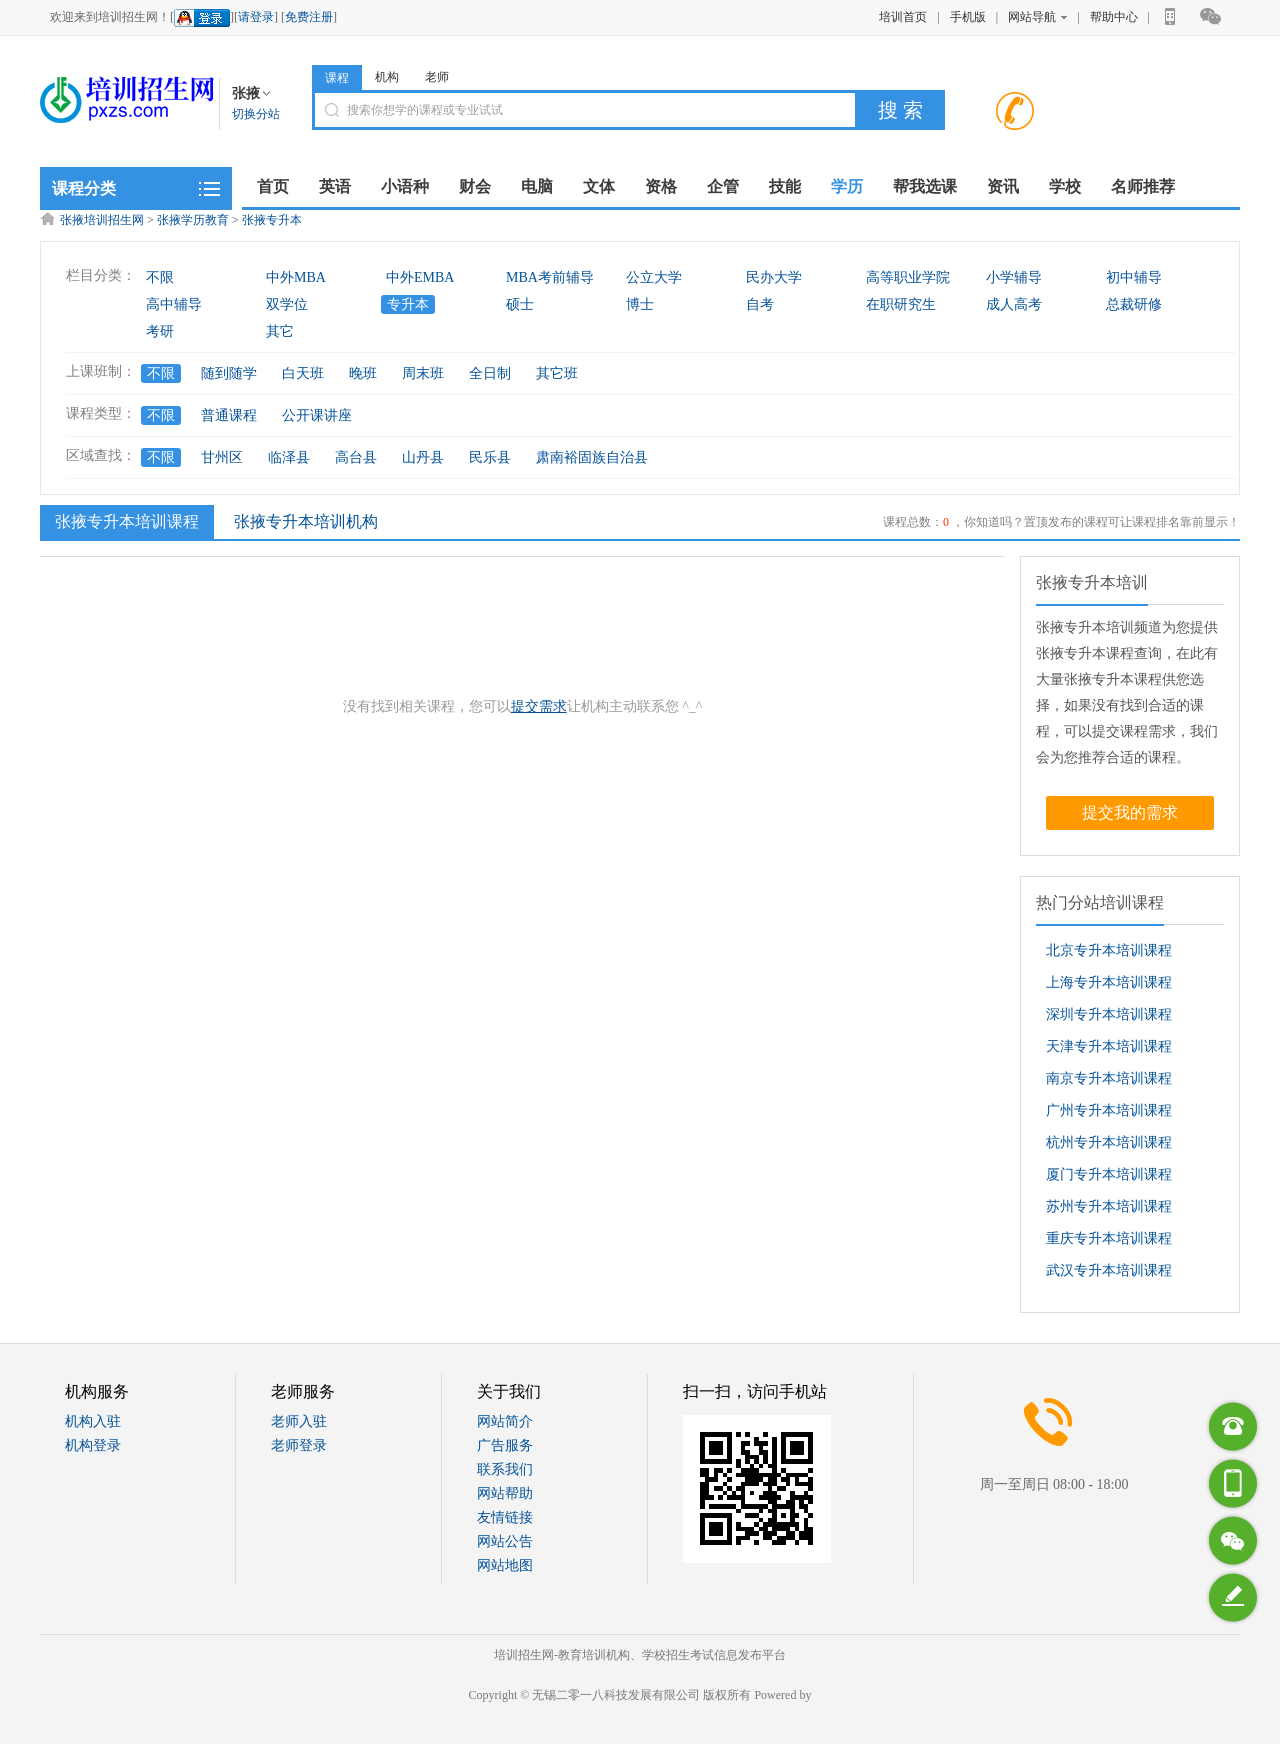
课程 (337, 78)
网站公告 (505, 1541)
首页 (273, 186)
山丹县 (423, 457)
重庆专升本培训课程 (1109, 1238)
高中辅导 (174, 304)
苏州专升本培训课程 (1109, 1206)
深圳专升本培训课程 (1109, 1014)
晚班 (363, 373)
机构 (387, 77)
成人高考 (1014, 304)
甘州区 (222, 457)
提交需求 (539, 706)
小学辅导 (1014, 277)
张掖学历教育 (193, 220)
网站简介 (505, 1421)
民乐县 (490, 457)
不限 (160, 277)
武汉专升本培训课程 (1109, 1270)
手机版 (968, 17)
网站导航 (1037, 17)
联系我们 (505, 1469)
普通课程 (229, 415)
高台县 (356, 457)
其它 (280, 331)
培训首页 (903, 17)
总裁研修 (1134, 304)
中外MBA (296, 277)
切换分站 (256, 114)
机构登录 (93, 1445)
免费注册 (309, 17)
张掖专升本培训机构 (306, 521)
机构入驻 (93, 1421)
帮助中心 (1114, 17)
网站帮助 (505, 1493)
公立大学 (654, 277)
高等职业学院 (908, 277)
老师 (437, 77)
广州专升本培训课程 (1109, 1110)
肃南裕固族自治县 (592, 457)
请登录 (256, 17)
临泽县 (289, 457)
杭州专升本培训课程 (1109, 1142)
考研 (160, 331)
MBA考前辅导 (550, 277)
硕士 (520, 304)
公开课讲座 (317, 415)
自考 (760, 304)
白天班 (303, 373)
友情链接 (505, 1517)
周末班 (423, 373)
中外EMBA (420, 277)
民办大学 (774, 277)
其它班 (557, 373)
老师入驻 (299, 1421)
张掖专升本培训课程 (124, 521)
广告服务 (505, 1445)
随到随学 (229, 373)
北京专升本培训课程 (1109, 950)
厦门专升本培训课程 (1109, 1174)
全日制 (490, 373)
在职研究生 (901, 304)
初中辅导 (1134, 277)
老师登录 (299, 1445)
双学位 (287, 304)
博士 (640, 304)
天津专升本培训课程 (1109, 1046)
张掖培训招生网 (102, 220)
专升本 (408, 304)
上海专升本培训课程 (1109, 982)
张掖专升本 (272, 220)
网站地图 (505, 1565)
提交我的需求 (1130, 812)
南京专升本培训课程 (1109, 1078)
